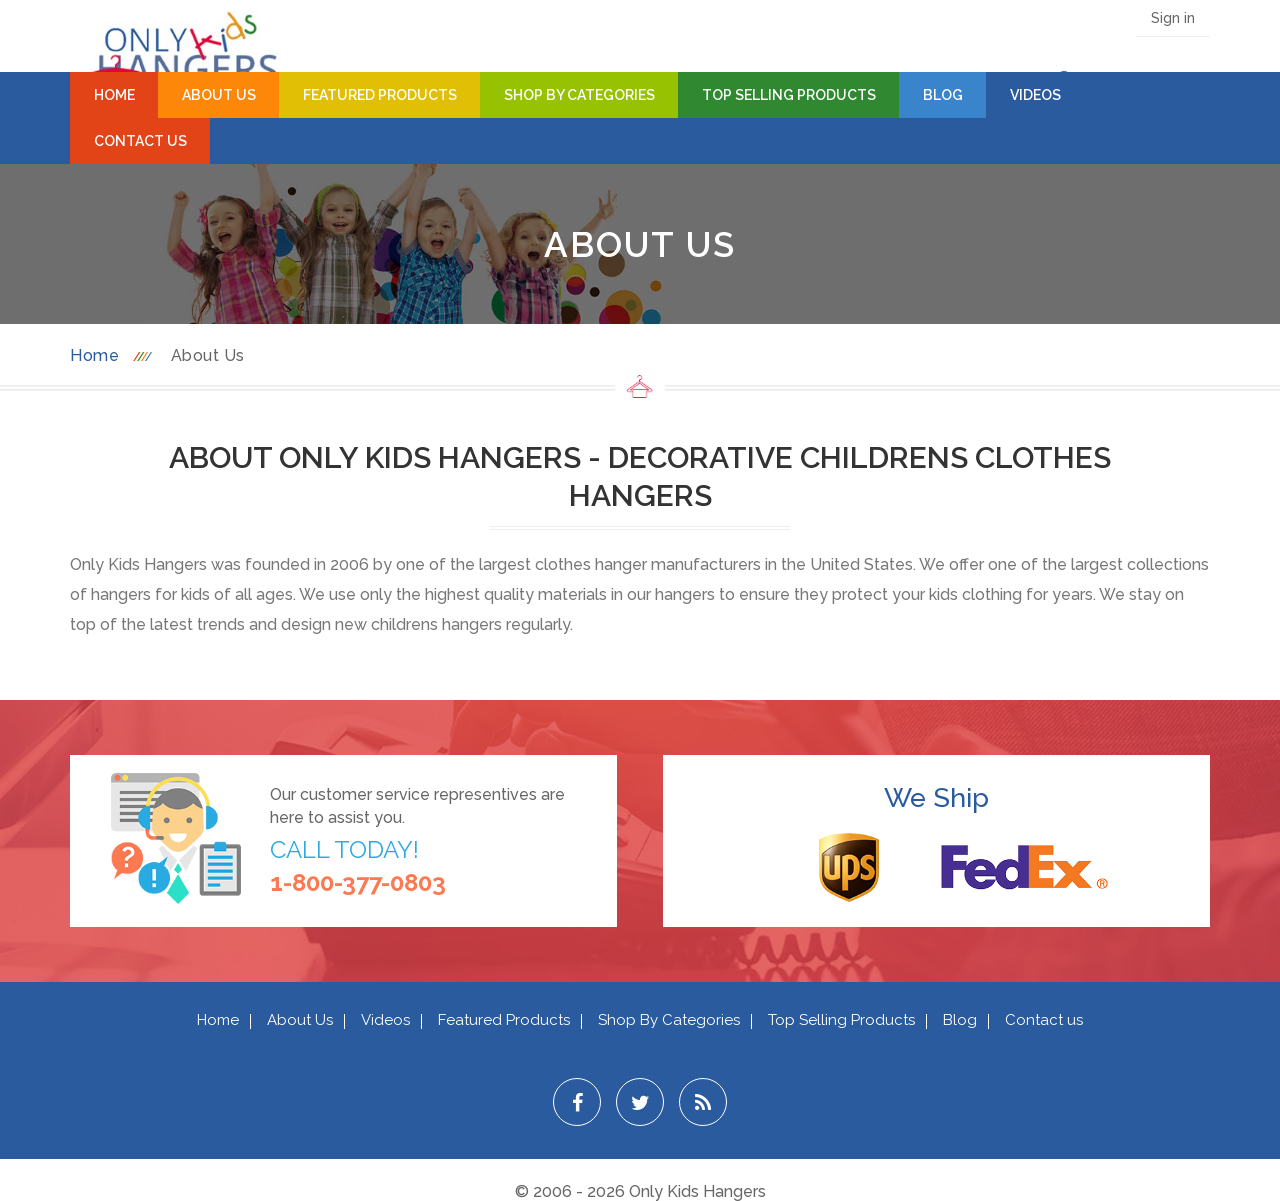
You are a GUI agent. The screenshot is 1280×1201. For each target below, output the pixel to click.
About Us (219, 95)
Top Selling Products (789, 95)
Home (114, 95)
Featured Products (380, 95)
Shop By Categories (579, 95)
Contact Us (140, 141)
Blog (943, 95)
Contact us (1044, 1020)
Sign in (1173, 18)
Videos (1035, 95)
